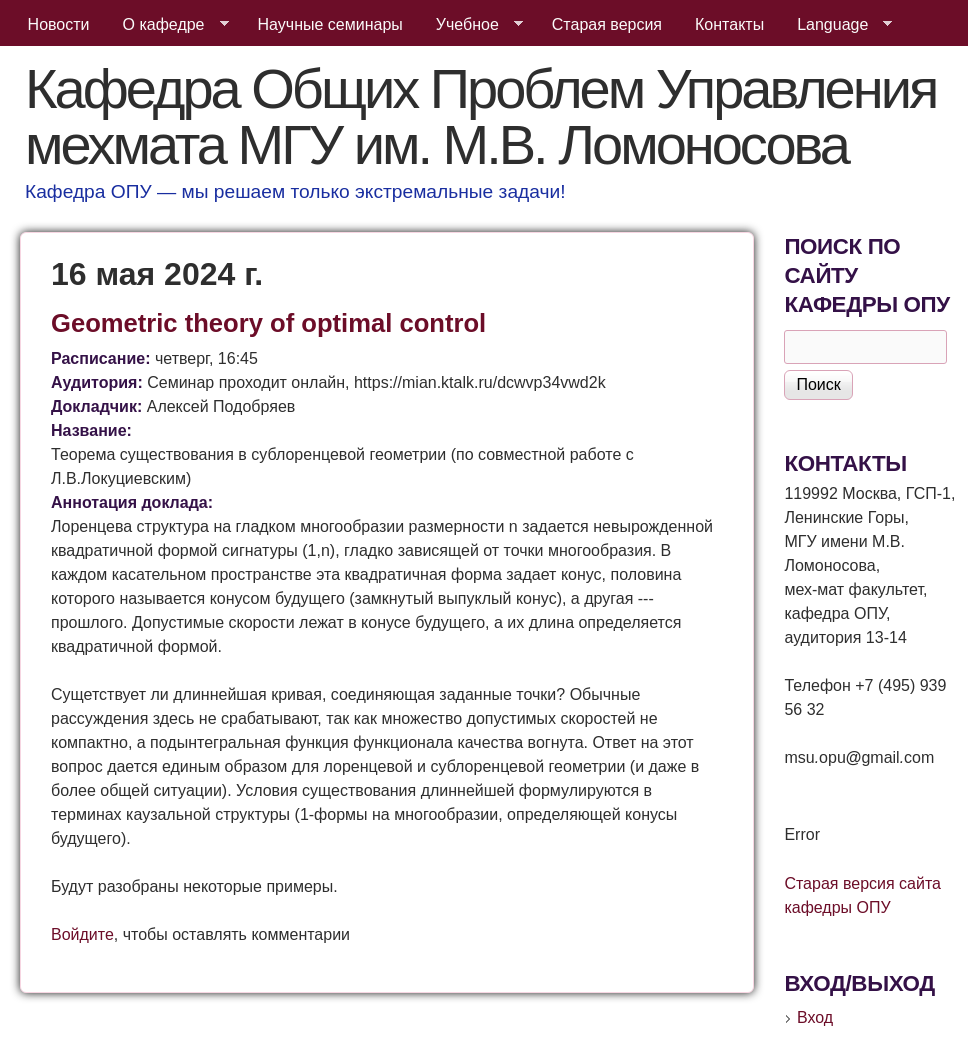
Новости (59, 24)
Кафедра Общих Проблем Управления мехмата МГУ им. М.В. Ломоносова (480, 116)
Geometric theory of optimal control (268, 323)
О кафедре (168, 25)
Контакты (729, 24)
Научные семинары (330, 24)
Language (836, 25)
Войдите (82, 934)
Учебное (471, 25)
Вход (815, 1017)
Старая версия (607, 24)
